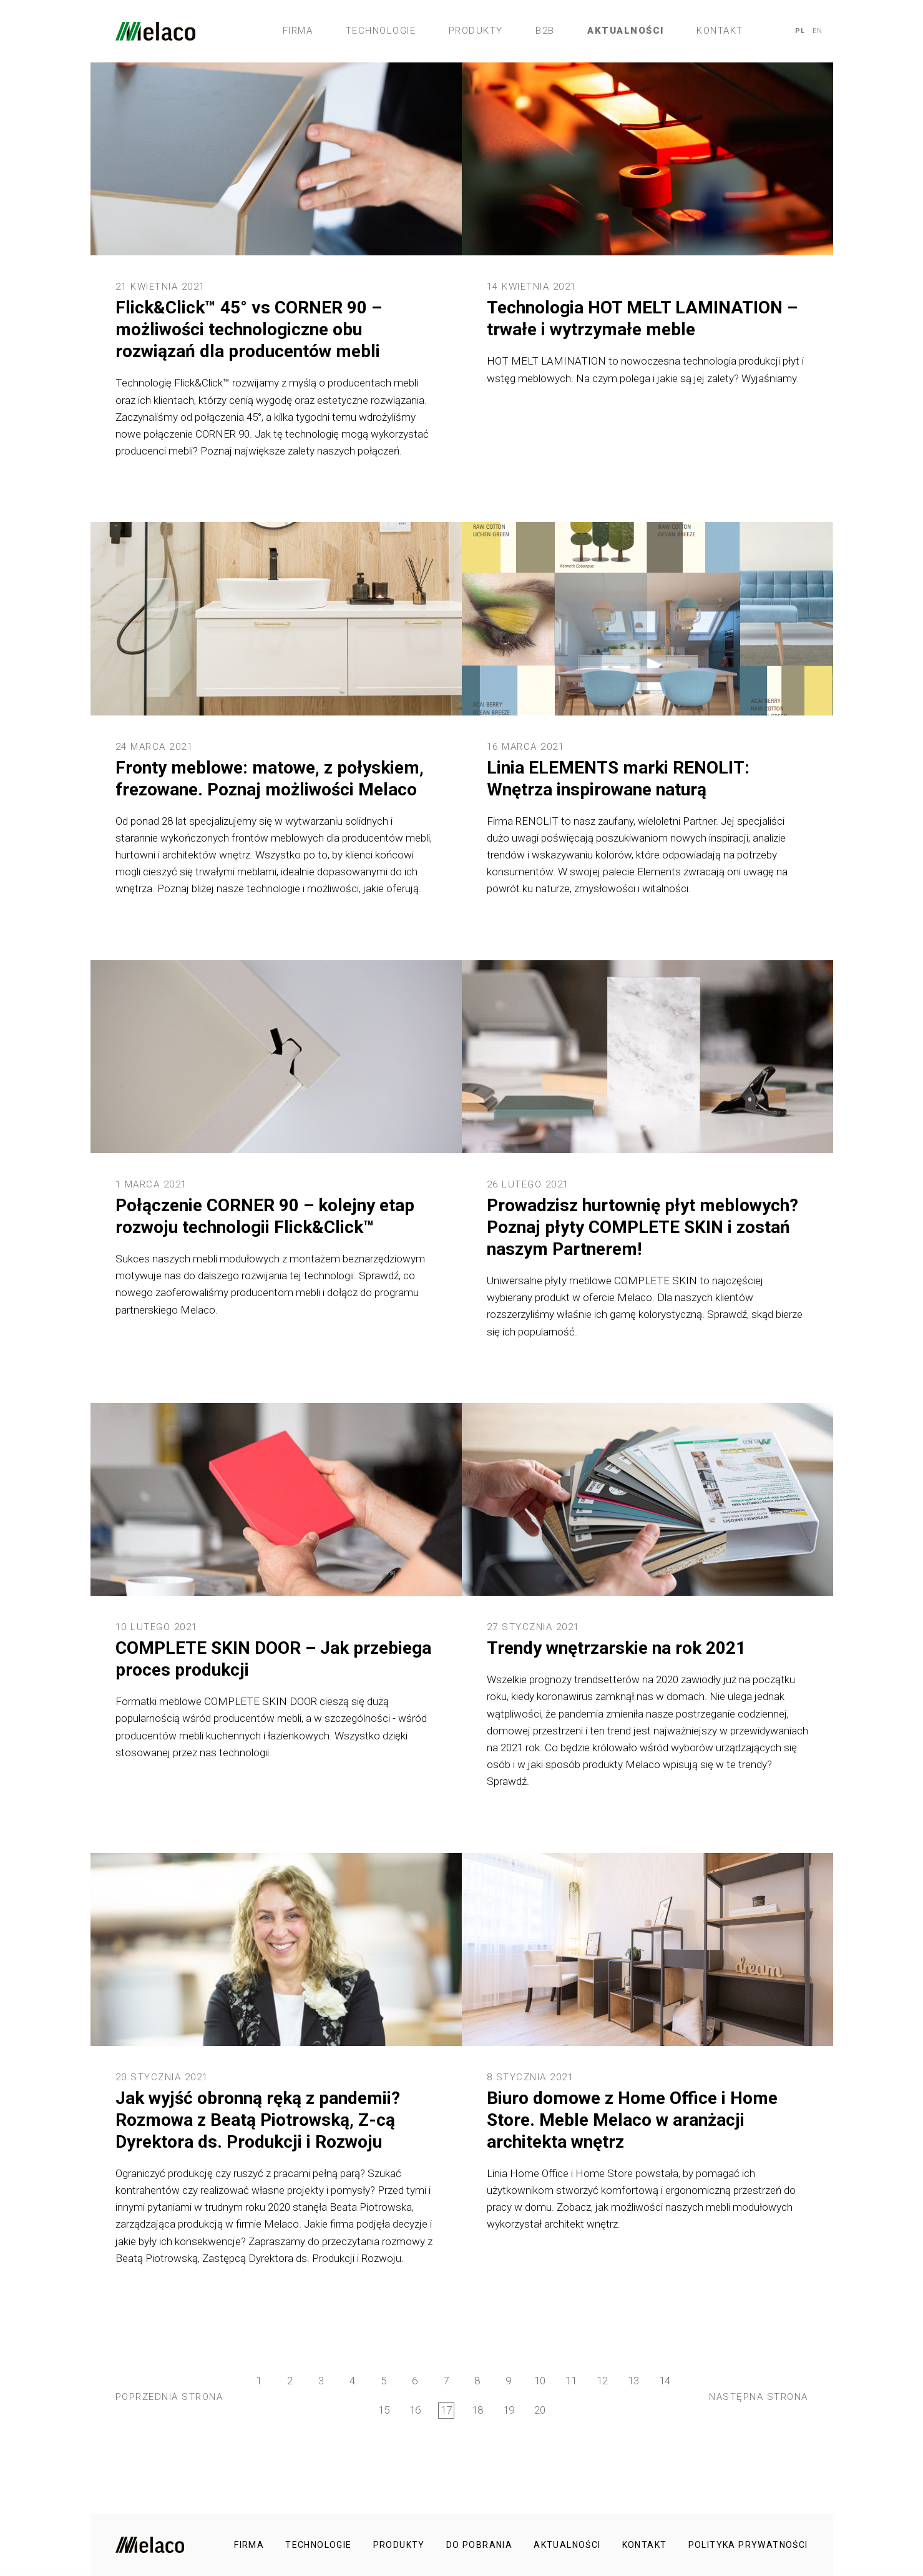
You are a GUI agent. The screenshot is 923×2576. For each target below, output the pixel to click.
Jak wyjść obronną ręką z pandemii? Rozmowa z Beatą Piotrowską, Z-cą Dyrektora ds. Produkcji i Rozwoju (257, 2120)
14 (664, 2380)
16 (415, 2410)
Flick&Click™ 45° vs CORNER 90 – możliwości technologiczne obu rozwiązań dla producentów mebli (248, 329)
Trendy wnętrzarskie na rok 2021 (616, 1648)
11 (571, 2380)
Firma (298, 30)
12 (602, 2380)
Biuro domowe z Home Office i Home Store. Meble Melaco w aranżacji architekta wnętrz (632, 2120)
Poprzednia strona (169, 2396)
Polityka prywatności (748, 2545)
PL (800, 31)
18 (477, 2410)
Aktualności (625, 30)
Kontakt (719, 30)
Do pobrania (479, 2545)
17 (446, 2410)
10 (539, 2380)
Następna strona (758, 2396)
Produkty (476, 30)
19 (508, 2410)
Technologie (381, 30)
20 (539, 2410)
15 (383, 2410)
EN (818, 31)
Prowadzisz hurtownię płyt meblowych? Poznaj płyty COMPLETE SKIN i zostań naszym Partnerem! (642, 1227)
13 (633, 2380)
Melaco (155, 31)
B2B (545, 30)
